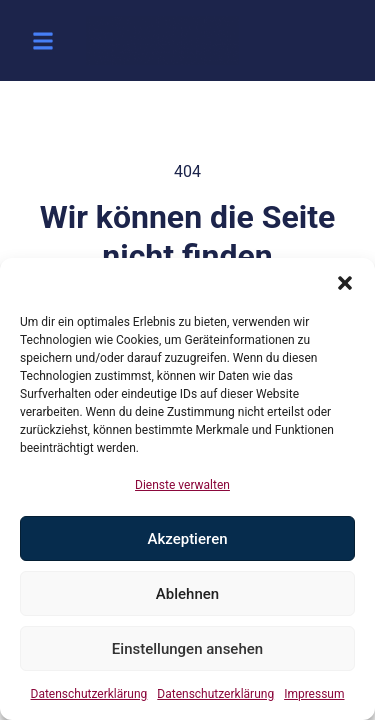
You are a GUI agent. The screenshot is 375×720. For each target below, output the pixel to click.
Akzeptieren (187, 539)
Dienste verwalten (182, 485)
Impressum (314, 694)
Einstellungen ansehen (187, 649)
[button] (345, 283)
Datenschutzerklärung (89, 694)
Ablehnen (187, 594)
